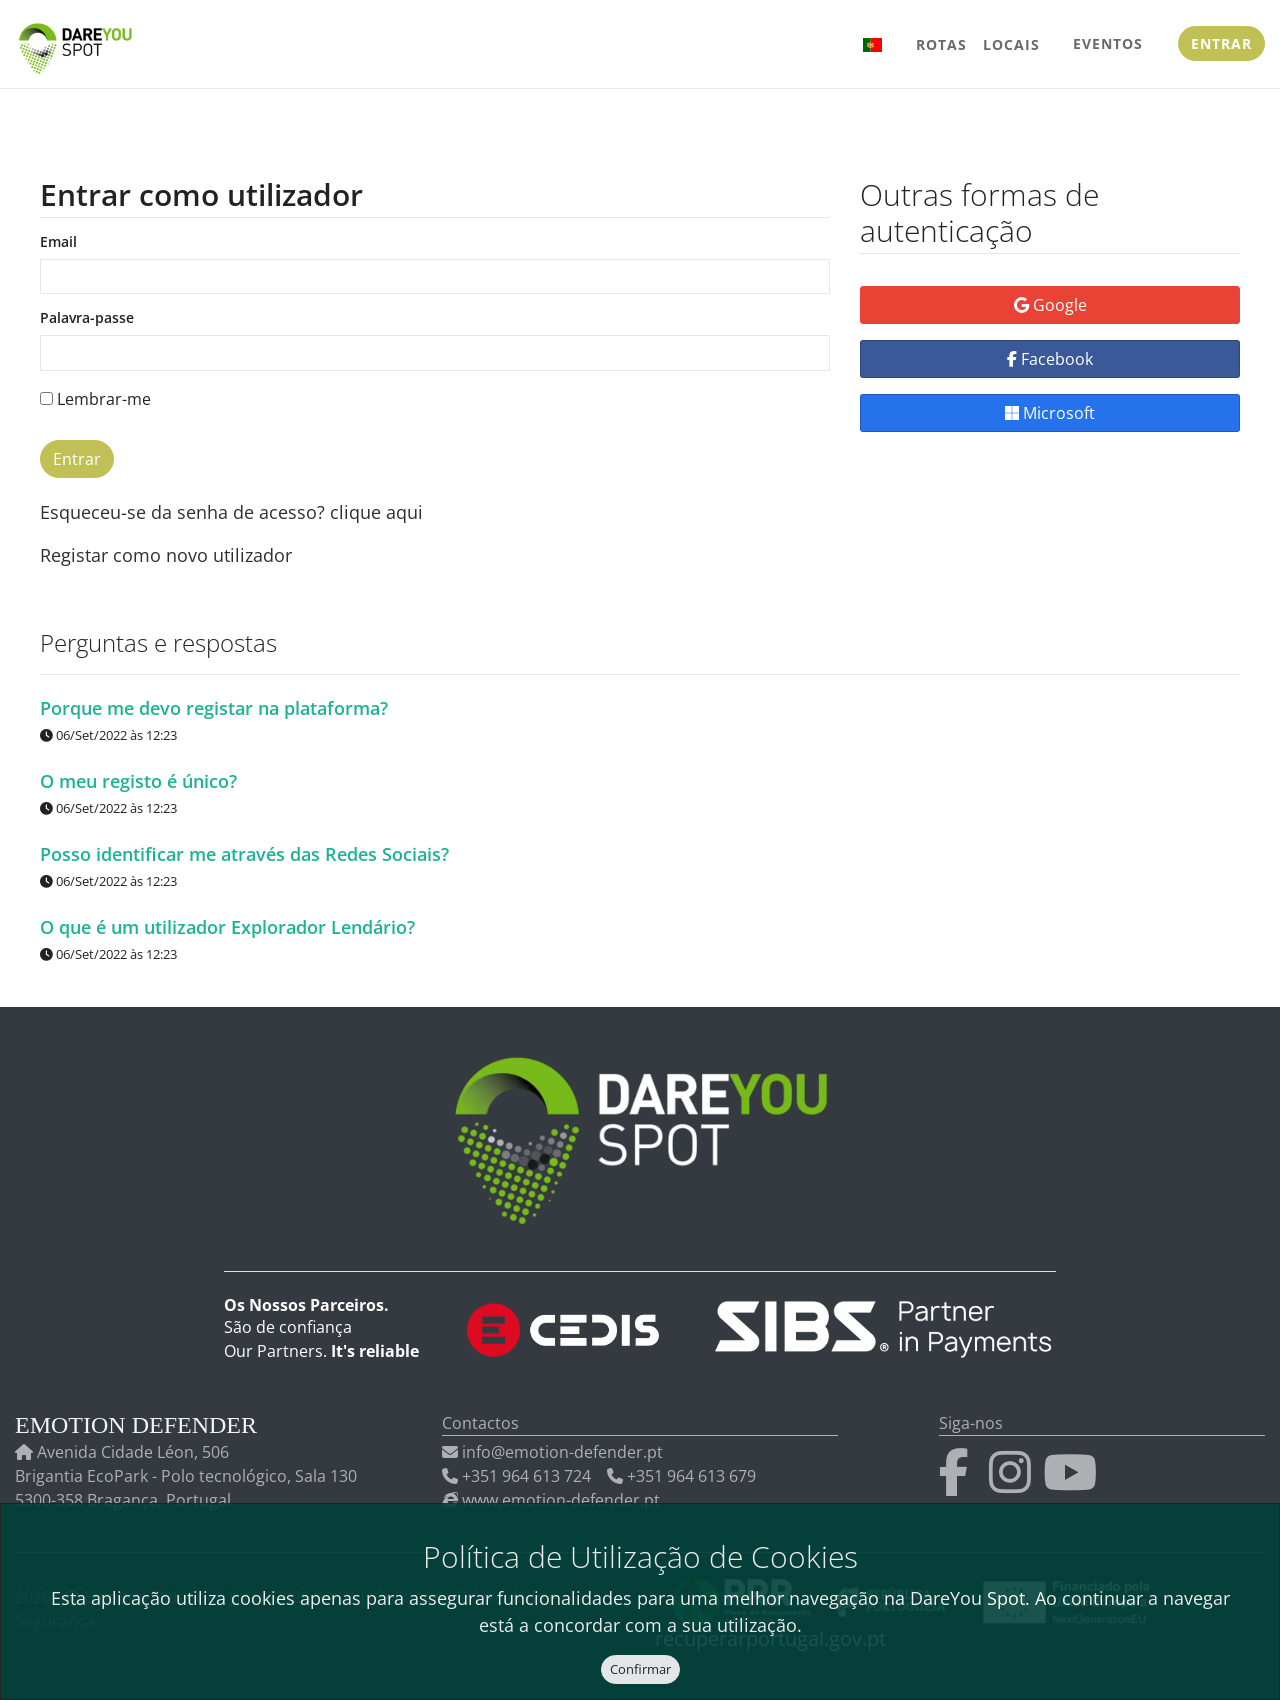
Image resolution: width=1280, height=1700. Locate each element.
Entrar (1221, 43)
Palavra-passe (87, 318)
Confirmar (640, 1669)
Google (1050, 305)
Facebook (1050, 359)
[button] (873, 44)
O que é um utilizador (227, 926)
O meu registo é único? (138, 780)
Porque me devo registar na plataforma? (214, 707)
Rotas (941, 44)
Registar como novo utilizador (166, 555)
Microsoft (1050, 413)
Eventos (1108, 43)
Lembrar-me (95, 399)
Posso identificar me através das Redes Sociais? (244, 853)
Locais (1011, 44)
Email (58, 242)
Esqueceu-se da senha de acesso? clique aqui (231, 512)
